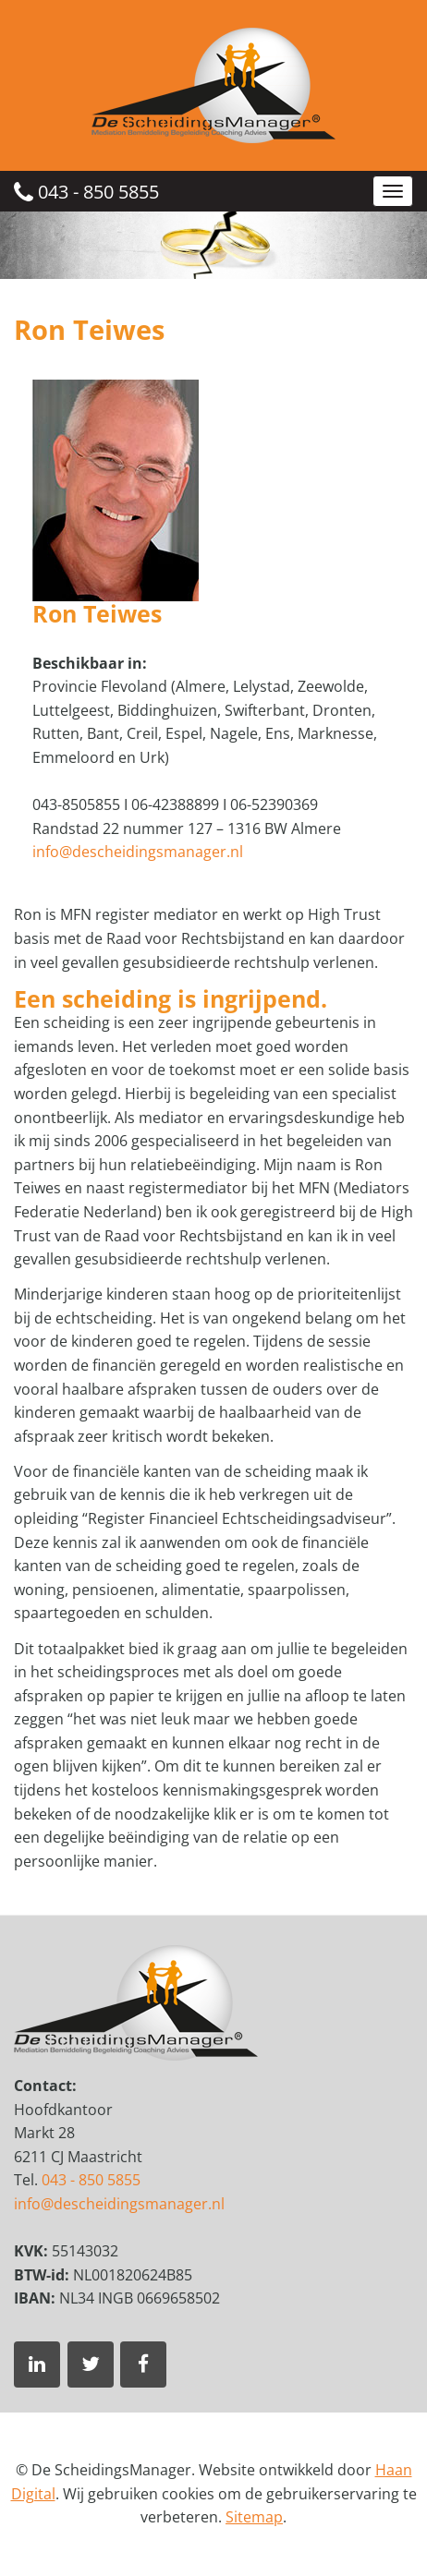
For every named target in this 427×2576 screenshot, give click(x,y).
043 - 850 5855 (86, 191)
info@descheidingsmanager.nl (137, 851)
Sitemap (254, 2517)
